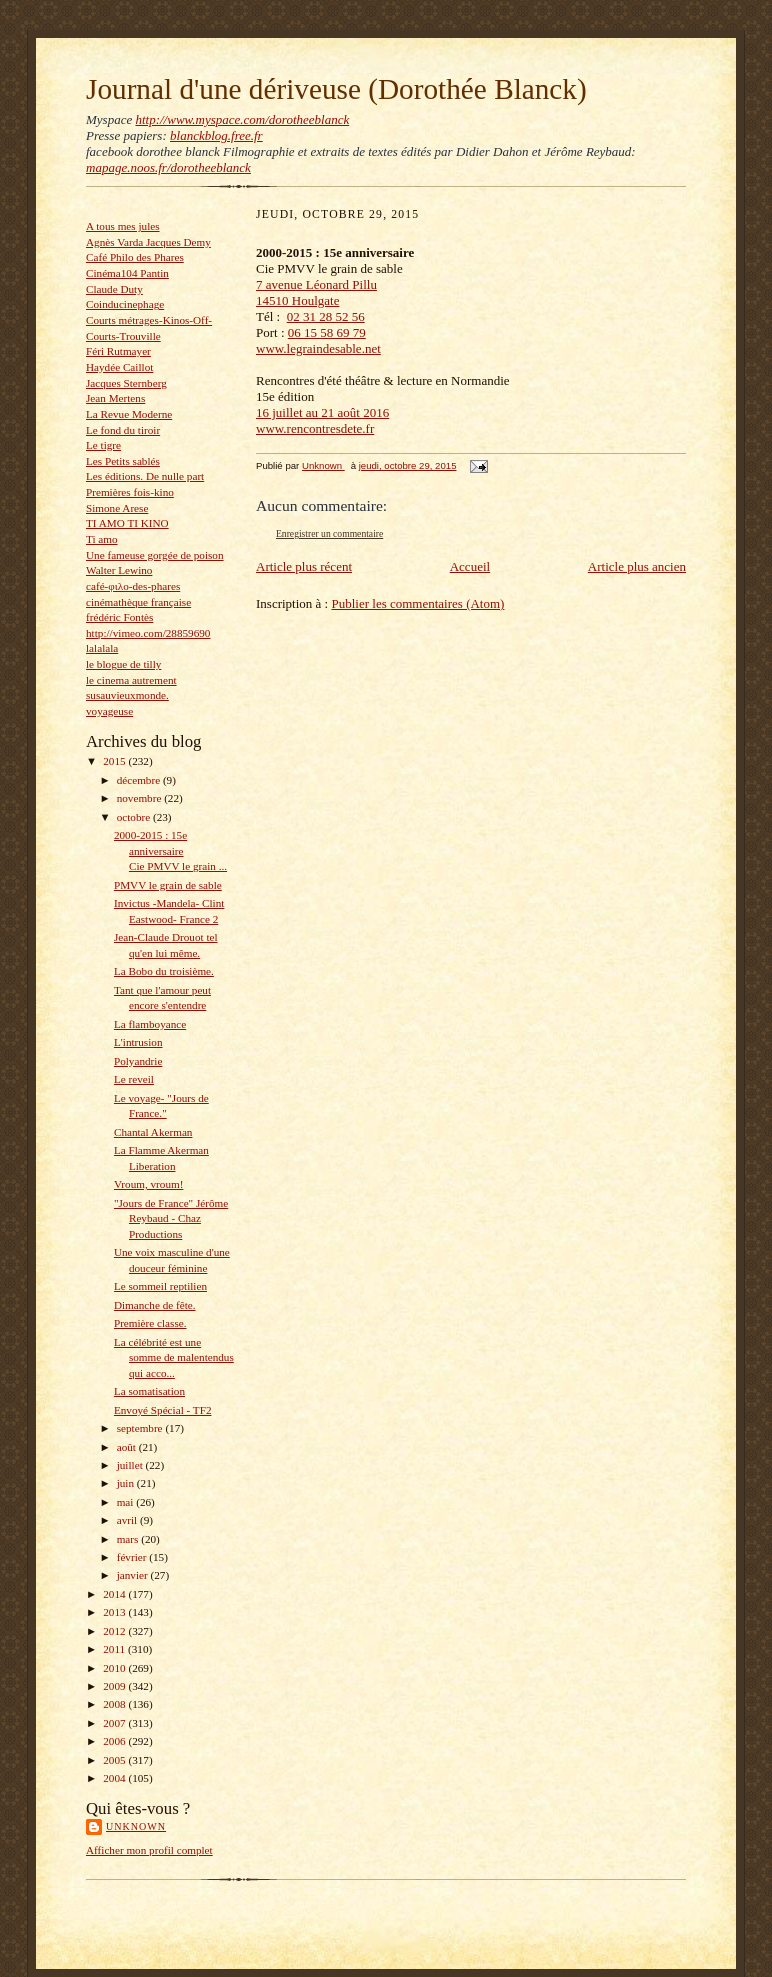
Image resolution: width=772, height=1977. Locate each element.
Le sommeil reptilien (160, 1286)
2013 (115, 1612)
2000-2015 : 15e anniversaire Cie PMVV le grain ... (170, 850)
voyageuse (109, 711)
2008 (115, 1704)
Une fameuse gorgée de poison (155, 555)
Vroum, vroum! (148, 1184)
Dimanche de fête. (155, 1305)
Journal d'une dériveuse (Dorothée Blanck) (336, 89)
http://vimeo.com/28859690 (148, 633)
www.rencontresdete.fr (315, 428)
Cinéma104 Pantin (127, 273)
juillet (131, 1465)
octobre (135, 817)
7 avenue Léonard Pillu (316, 284)
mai (127, 1502)
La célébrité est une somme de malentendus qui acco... (174, 1357)
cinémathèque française (138, 602)
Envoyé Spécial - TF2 (163, 1410)
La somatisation (149, 1391)
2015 (115, 761)
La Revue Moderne (129, 414)
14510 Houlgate (297, 300)
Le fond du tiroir (123, 430)
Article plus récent (304, 566)
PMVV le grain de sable (168, 885)
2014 (115, 1594)
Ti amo (102, 539)
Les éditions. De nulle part (145, 476)
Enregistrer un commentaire (329, 533)
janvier (134, 1575)
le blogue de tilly (123, 664)
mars (129, 1539)
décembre (140, 780)
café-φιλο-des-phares (133, 586)
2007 (115, 1723)
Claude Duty (114, 289)
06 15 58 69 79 (327, 332)
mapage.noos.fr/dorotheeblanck (168, 167)
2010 (115, 1668)
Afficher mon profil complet (149, 1850)
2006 (115, 1741)
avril (128, 1520)
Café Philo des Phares (135, 257)
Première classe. (150, 1323)
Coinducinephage (125, 304)
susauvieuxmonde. (127, 695)
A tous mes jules (123, 226)
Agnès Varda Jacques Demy (148, 242)
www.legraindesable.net (318, 348)
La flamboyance (150, 1024)
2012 (115, 1631)
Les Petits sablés (123, 461)
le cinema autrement (131, 680)
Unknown (136, 1826)
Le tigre (103, 445)
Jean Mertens (115, 398)
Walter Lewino (119, 570)
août (128, 1447)
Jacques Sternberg (126, 383)
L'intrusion (138, 1042)
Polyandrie (138, 1061)
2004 (115, 1778)
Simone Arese (117, 508)
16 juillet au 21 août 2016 (322, 412)
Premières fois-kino (130, 492)
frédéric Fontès (119, 617)
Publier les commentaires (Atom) (417, 603)
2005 (115, 1760)
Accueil (470, 566)
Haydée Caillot (119, 367)
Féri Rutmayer (118, 351)
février (133, 1557)
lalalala (102, 648)
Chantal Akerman (153, 1132)
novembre (140, 798)
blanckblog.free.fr (216, 135)
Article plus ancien (637, 566)
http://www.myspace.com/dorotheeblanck (242, 119)
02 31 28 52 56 (326, 316)
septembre (141, 1428)
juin (127, 1483)
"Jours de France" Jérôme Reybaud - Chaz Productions (171, 1218)
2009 (115, 1686)
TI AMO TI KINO (127, 523)
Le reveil (134, 1079)
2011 (115, 1649)
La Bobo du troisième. (164, 971)
